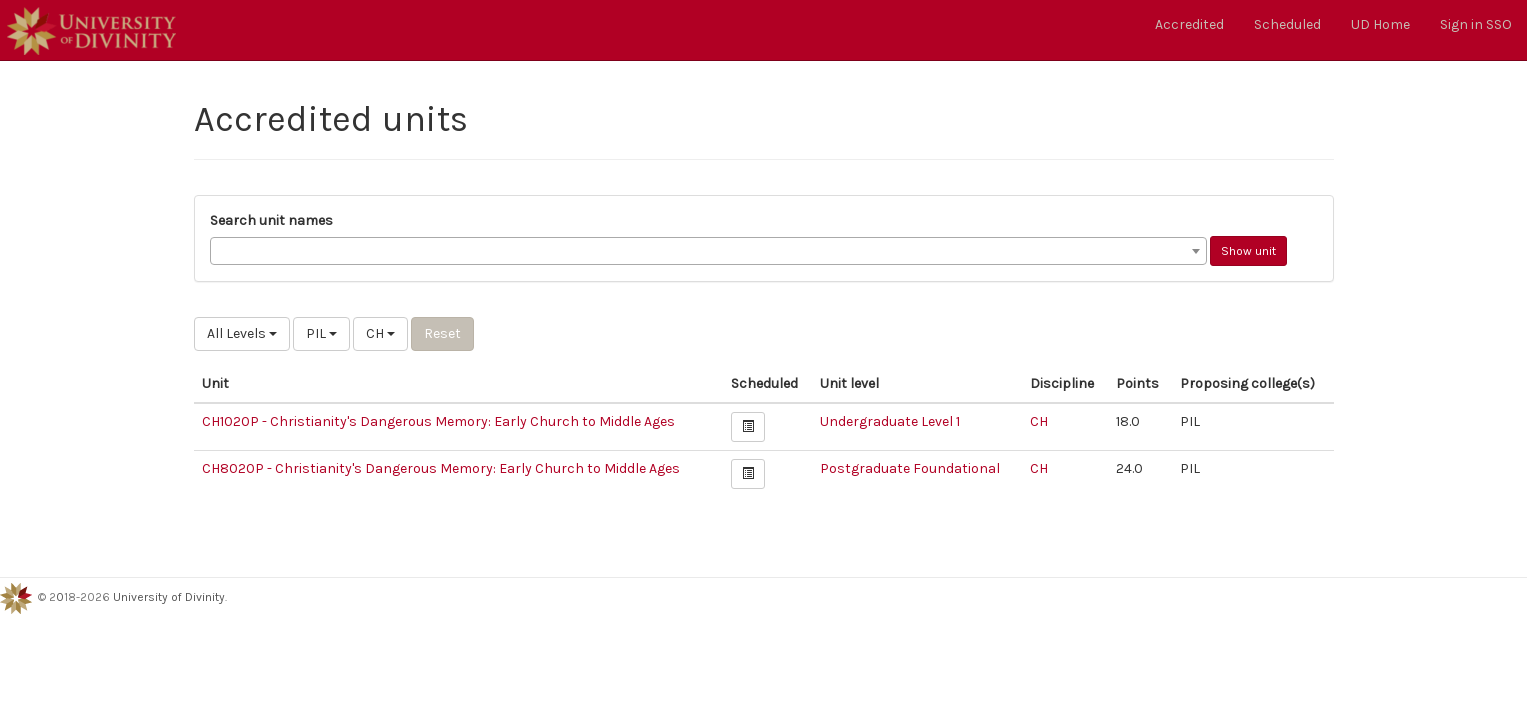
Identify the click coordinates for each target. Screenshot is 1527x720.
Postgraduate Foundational (910, 468)
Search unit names (271, 220)
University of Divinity (169, 597)
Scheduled (1287, 24)
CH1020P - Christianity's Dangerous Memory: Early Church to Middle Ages (438, 421)
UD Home (1380, 24)
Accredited (1189, 24)
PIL (321, 333)
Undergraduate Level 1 (890, 421)
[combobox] (708, 251)
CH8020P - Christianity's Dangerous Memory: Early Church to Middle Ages (441, 468)
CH (380, 333)
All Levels (242, 333)
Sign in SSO (1476, 24)
